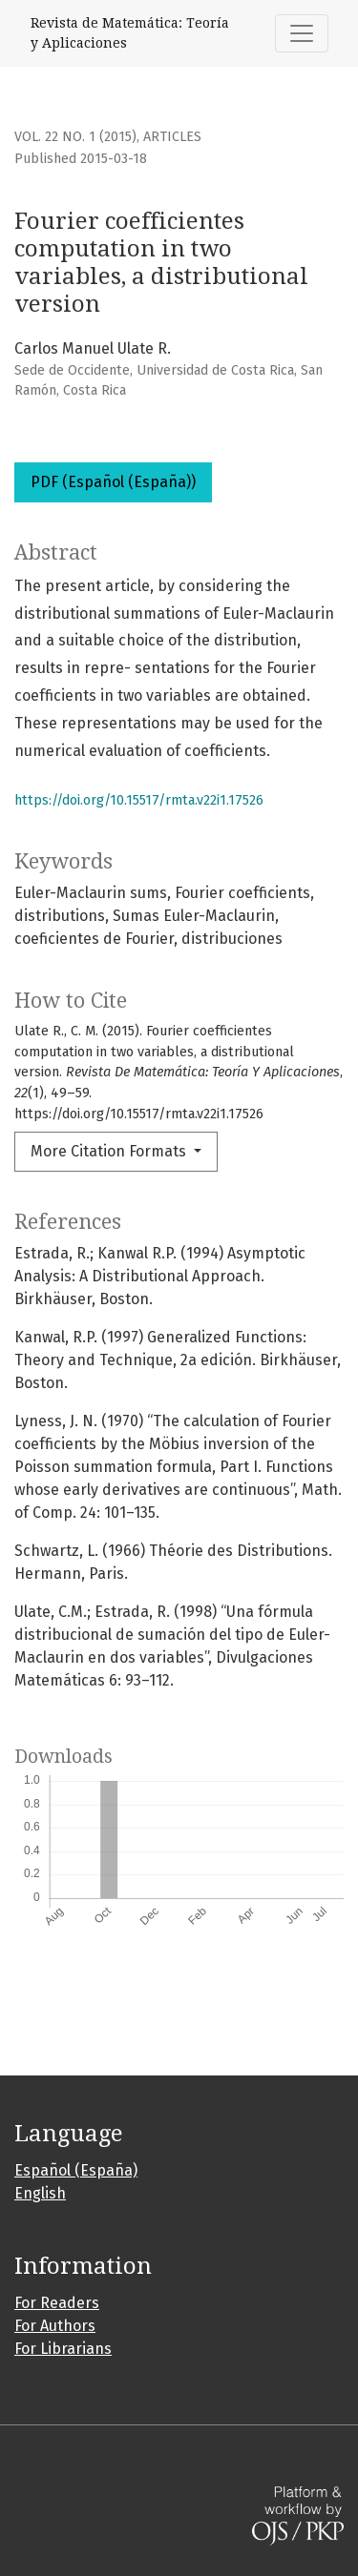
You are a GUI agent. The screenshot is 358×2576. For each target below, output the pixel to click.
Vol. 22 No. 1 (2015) (75, 137)
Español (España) (75, 2170)
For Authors (54, 2326)
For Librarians (63, 2349)
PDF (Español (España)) (113, 482)
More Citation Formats (110, 1151)
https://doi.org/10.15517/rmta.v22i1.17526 (138, 800)
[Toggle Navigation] (301, 33)
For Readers (56, 2303)
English (40, 2193)
